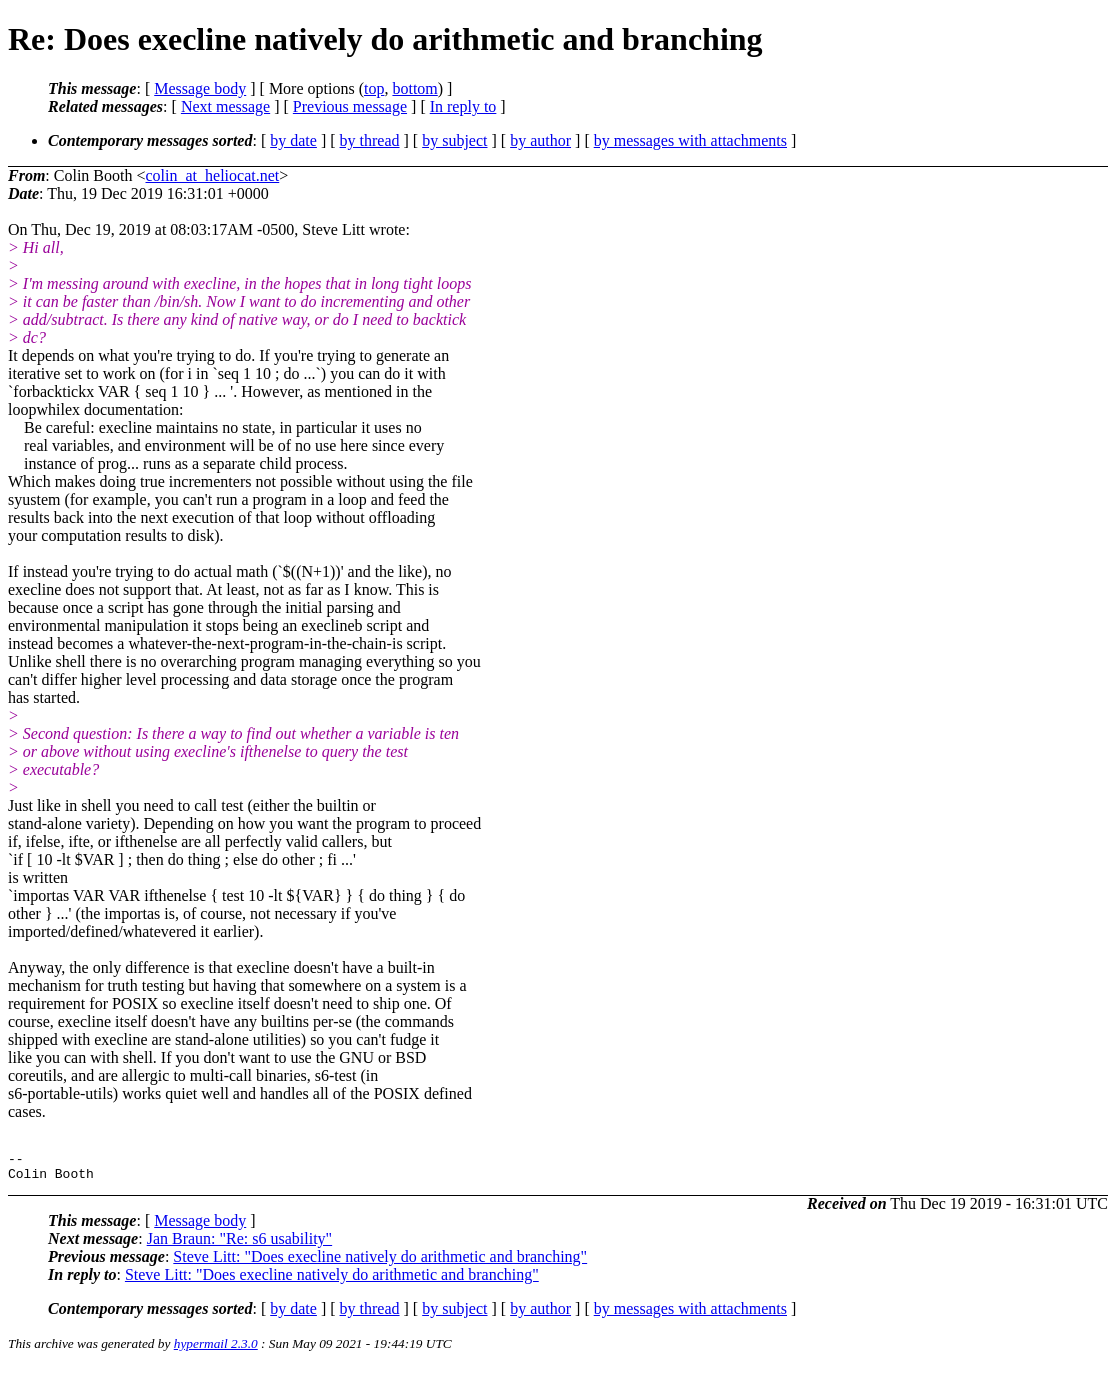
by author (540, 140)
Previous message (350, 106)
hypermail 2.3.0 (216, 1349)
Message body (200, 88)
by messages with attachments (690, 140)
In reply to (463, 106)
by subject (454, 140)
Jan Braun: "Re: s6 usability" (240, 1244)
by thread (370, 140)
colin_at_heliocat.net (213, 175)
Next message (225, 106)
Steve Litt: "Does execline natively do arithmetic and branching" (380, 1262)
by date (293, 140)
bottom (414, 88)
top (374, 88)
